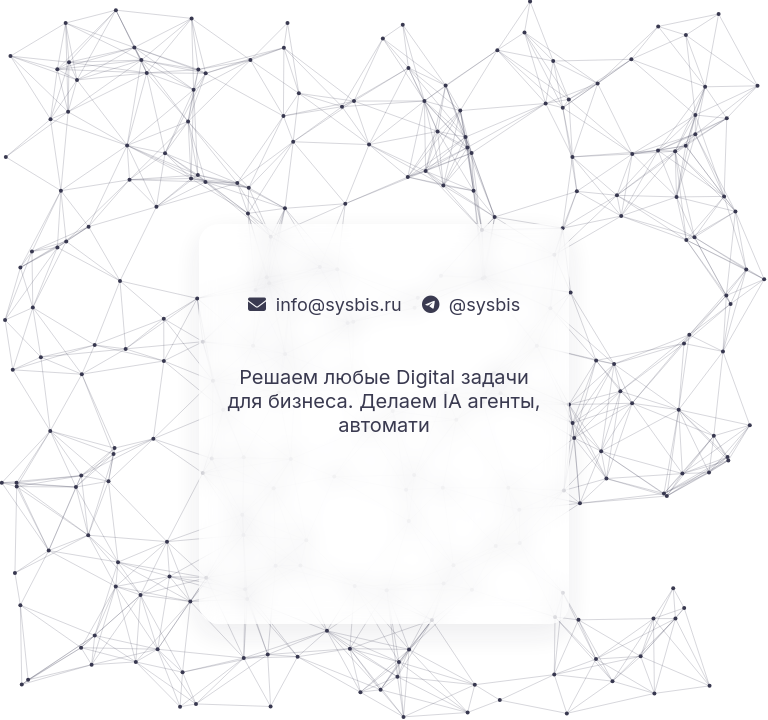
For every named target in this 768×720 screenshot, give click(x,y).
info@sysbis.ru (339, 304)
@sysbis (484, 304)
